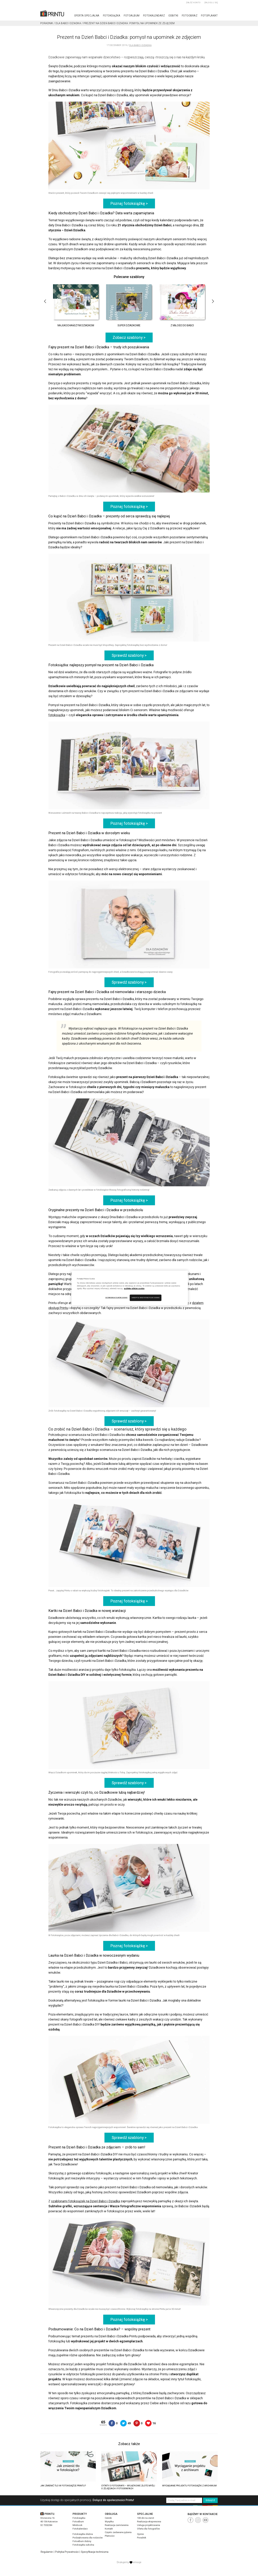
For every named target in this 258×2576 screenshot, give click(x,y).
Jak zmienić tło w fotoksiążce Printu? (63, 2485)
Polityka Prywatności (67, 2551)
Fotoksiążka (111, 15)
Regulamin (47, 2551)
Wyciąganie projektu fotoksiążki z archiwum (189, 2485)
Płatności (109, 2535)
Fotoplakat (209, 15)
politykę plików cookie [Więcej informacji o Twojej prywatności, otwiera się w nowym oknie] (134, 1289)
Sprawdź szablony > (129, 655)
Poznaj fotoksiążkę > (129, 203)
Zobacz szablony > (129, 337)
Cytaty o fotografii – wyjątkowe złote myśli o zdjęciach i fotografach (128, 2487)
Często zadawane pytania (118, 2532)
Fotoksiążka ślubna (83, 2534)
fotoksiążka (56, 715)
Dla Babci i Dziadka (68, 23)
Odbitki (173, 15)
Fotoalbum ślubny (82, 2541)
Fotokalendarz (154, 15)
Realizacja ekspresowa (149, 2521)
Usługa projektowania (148, 2525)
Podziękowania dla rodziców (88, 2537)
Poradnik (46, 23)
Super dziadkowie (129, 325)
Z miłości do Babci (182, 325)
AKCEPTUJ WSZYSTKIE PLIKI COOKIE (145, 1297)
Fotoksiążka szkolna (83, 2544)
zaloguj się (211, 2)
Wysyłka (109, 2521)
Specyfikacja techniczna (94, 2551)
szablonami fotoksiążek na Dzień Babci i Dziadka (85, 2201)
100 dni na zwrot (145, 2518)
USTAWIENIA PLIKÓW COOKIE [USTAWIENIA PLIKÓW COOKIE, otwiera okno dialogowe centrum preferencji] (116, 1297)
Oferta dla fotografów (148, 2528)
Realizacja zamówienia (116, 2525)
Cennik (108, 2518)
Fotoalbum (132, 15)
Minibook (77, 2525)
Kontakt (109, 2528)
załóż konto (193, 2)
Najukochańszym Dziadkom (76, 325)
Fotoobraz (190, 15)
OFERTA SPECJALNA (86, 15)
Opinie (140, 2534)
